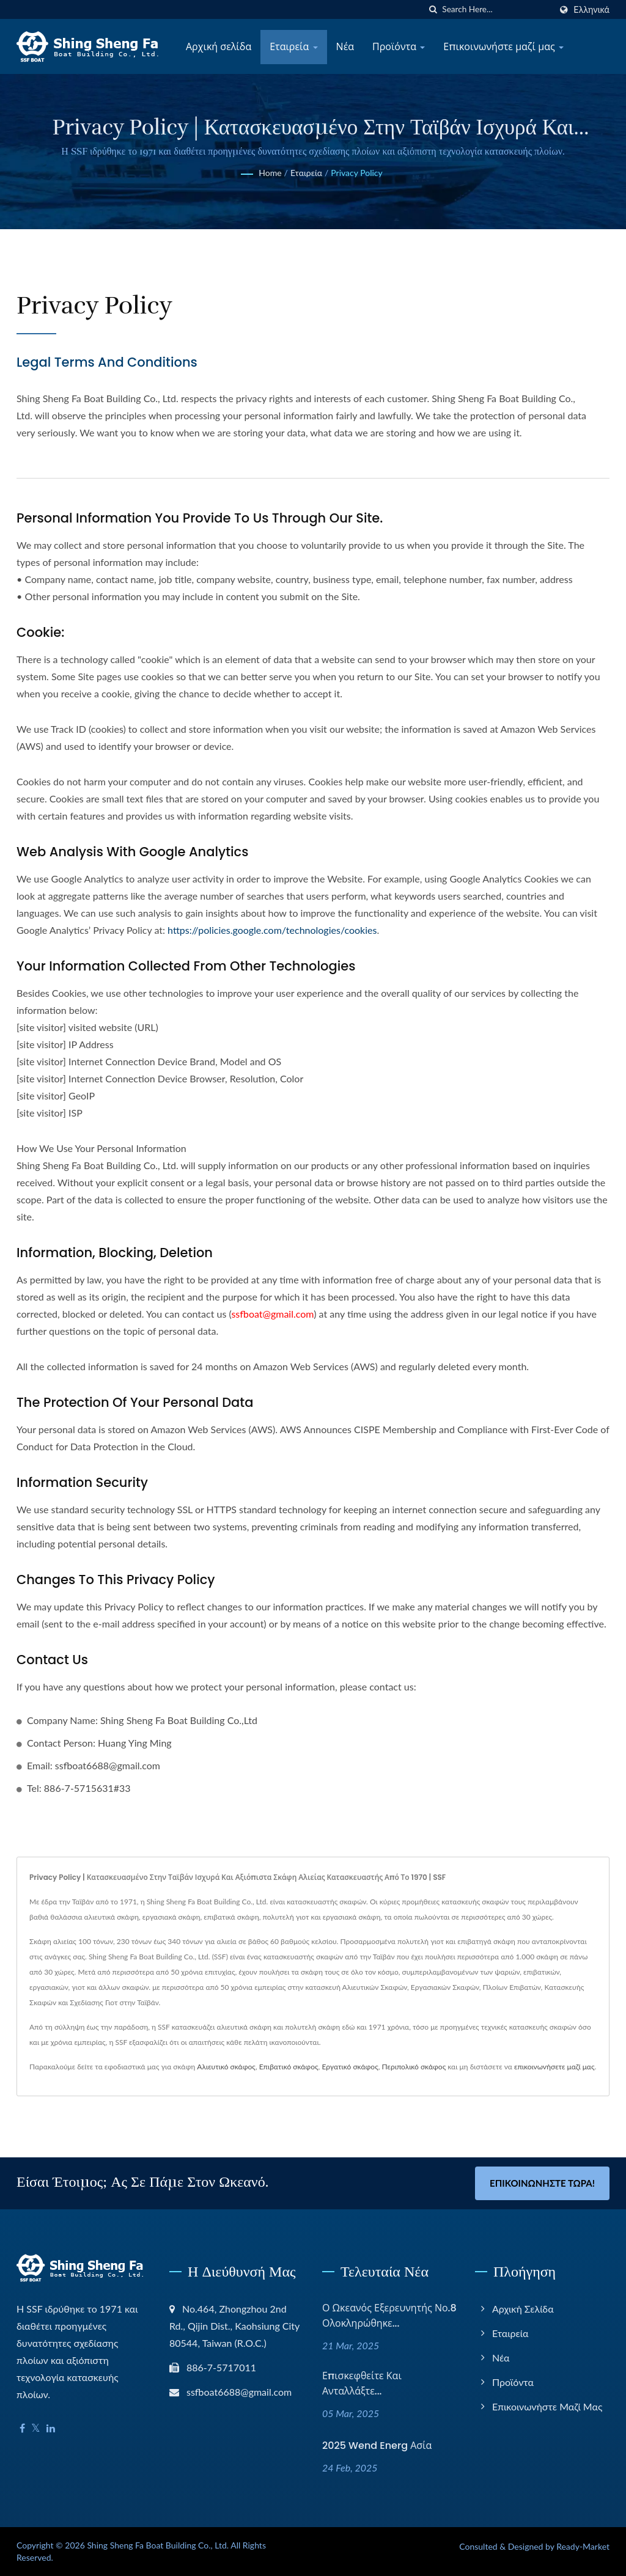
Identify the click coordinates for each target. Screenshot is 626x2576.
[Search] (496, 9)
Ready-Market (582, 2546)
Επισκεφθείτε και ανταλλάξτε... (362, 2383)
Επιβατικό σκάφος (289, 2066)
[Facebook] (22, 2428)
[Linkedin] (50, 2428)
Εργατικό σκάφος (350, 2066)
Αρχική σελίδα (218, 47)
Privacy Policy (356, 172)
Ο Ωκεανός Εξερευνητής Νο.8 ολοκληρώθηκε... (389, 2315)
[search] (433, 9)
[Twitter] (35, 2428)
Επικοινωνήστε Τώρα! (542, 2183)
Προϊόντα (398, 47)
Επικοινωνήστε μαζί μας (503, 47)
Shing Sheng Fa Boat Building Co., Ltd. (158, 2545)
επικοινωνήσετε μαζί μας (554, 2066)
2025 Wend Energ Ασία (377, 2445)
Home (270, 172)
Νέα (345, 47)
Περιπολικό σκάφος (414, 2066)
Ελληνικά (591, 10)
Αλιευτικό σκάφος (226, 2066)
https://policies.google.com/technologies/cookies (272, 930)
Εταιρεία (293, 47)
